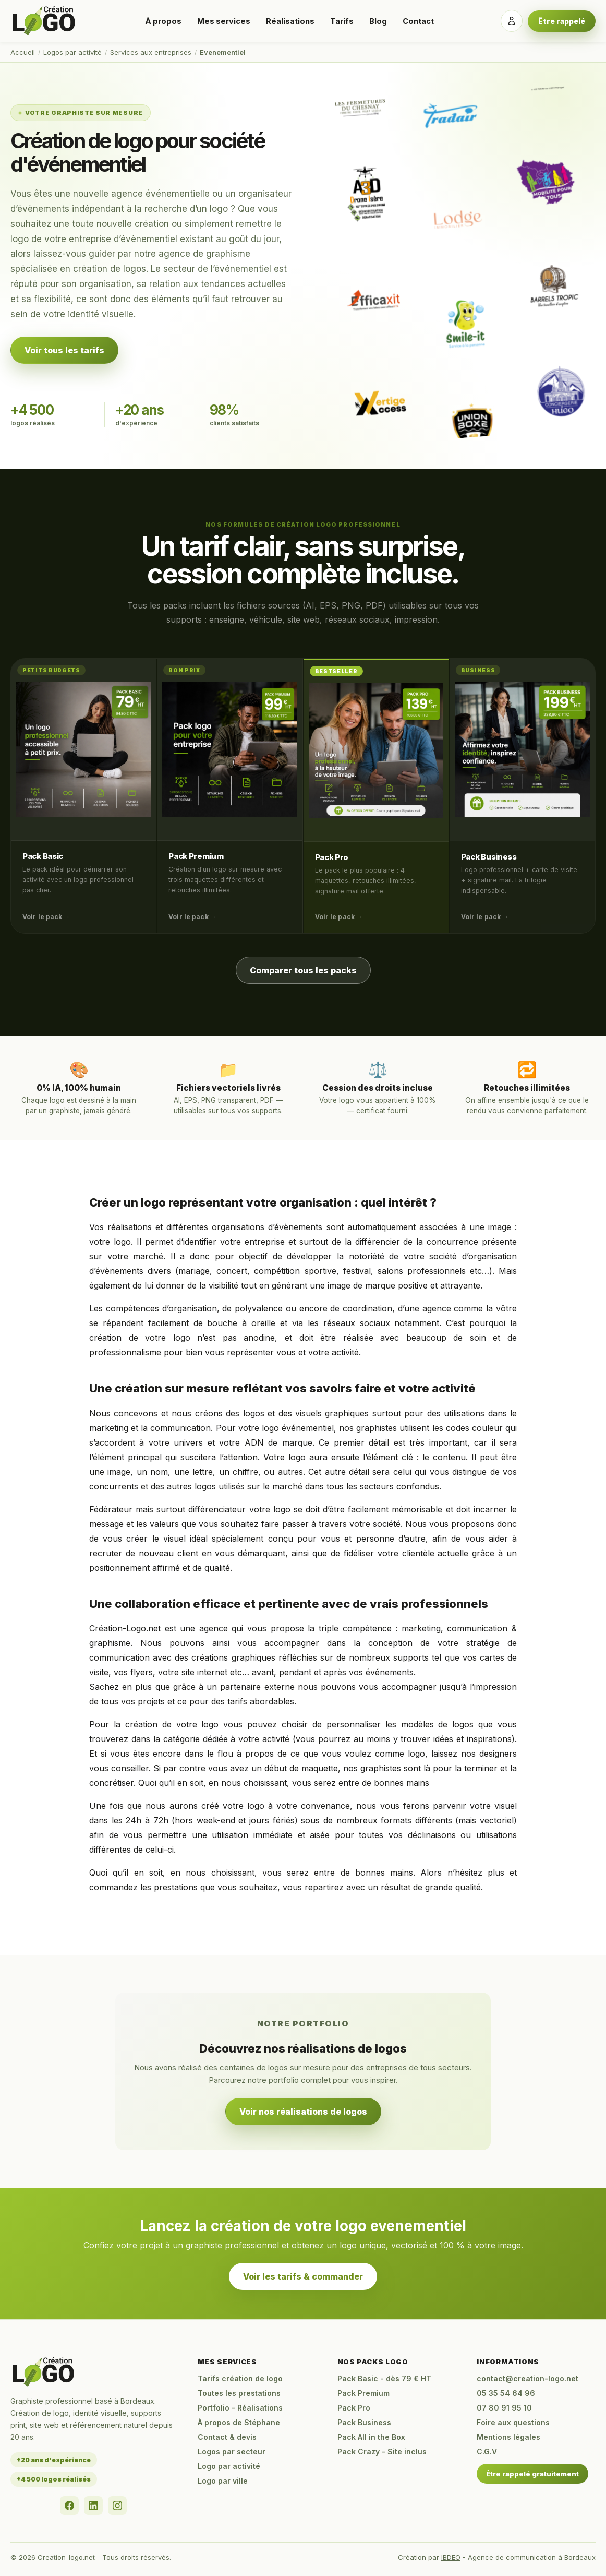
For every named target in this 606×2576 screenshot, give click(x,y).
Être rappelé (561, 21)
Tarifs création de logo (240, 2378)
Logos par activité (72, 52)
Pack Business (489, 857)
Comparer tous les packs (303, 970)
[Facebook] (69, 2505)
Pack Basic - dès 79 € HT (384, 2378)
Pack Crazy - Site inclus (382, 2451)
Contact (418, 21)
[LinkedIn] (93, 2505)
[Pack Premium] (229, 749)
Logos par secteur (231, 2451)
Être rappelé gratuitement (532, 2474)
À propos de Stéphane (239, 2422)
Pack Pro (332, 857)
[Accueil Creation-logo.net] (44, 20)
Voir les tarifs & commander (303, 2276)
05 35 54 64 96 (506, 2393)
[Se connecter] (512, 21)
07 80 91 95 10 (504, 2407)
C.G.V (487, 2451)
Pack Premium (195, 856)
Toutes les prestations (239, 2393)
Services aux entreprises (150, 52)
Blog (378, 21)
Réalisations (290, 21)
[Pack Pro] (376, 750)
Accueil (22, 52)
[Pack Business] (522, 750)
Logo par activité (229, 2466)
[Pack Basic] (83, 749)
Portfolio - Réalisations (240, 2407)
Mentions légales (508, 2436)
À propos (163, 21)
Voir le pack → (46, 917)
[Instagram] (117, 2505)
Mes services (223, 21)
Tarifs (342, 21)
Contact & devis (227, 2436)
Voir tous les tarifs (64, 350)
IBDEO (450, 2557)
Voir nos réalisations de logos (303, 2111)
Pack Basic (42, 856)
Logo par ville (223, 2480)
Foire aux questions (513, 2422)
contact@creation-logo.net (527, 2378)
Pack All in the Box (371, 2436)
